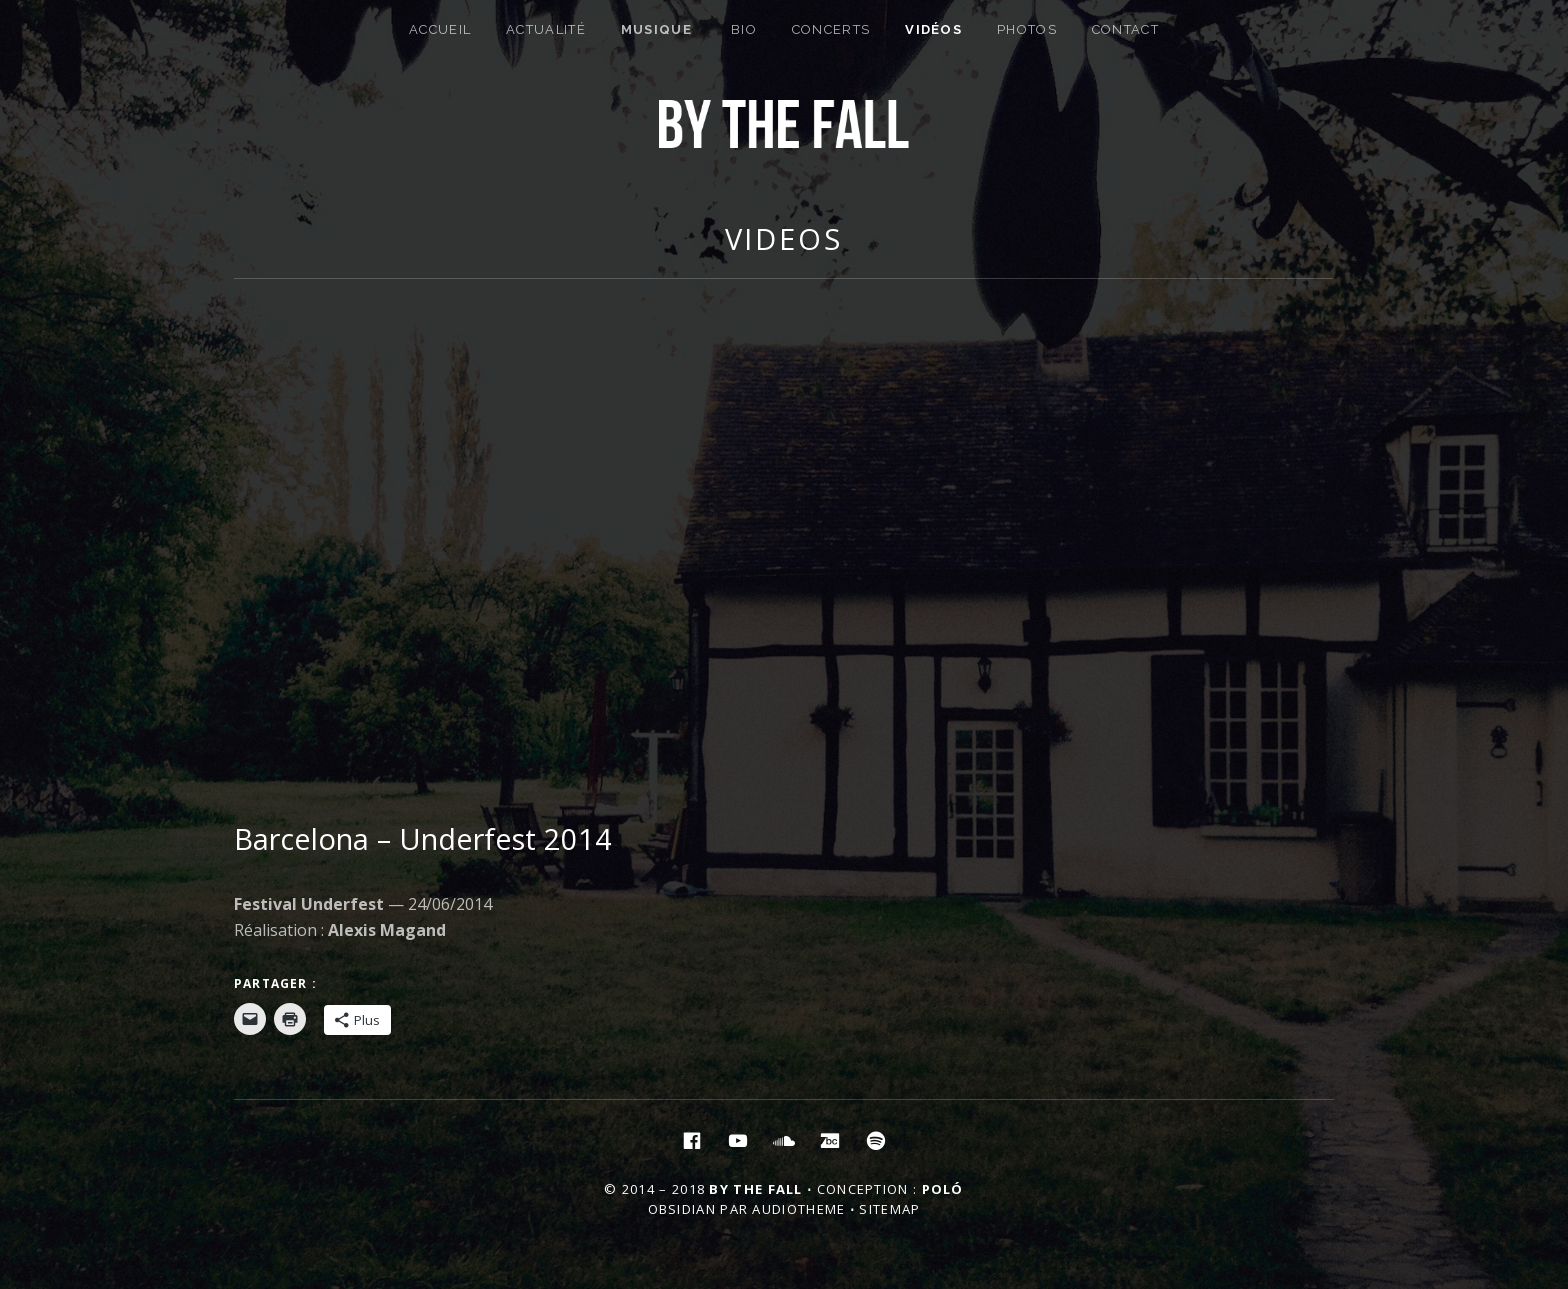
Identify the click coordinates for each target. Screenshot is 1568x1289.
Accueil (440, 29)
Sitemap (889, 1209)
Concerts (831, 29)
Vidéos (933, 29)
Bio (744, 29)
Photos (1027, 29)
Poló (943, 1189)
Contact (1125, 29)
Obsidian (682, 1209)
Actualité (546, 29)
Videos (784, 238)
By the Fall (755, 1189)
